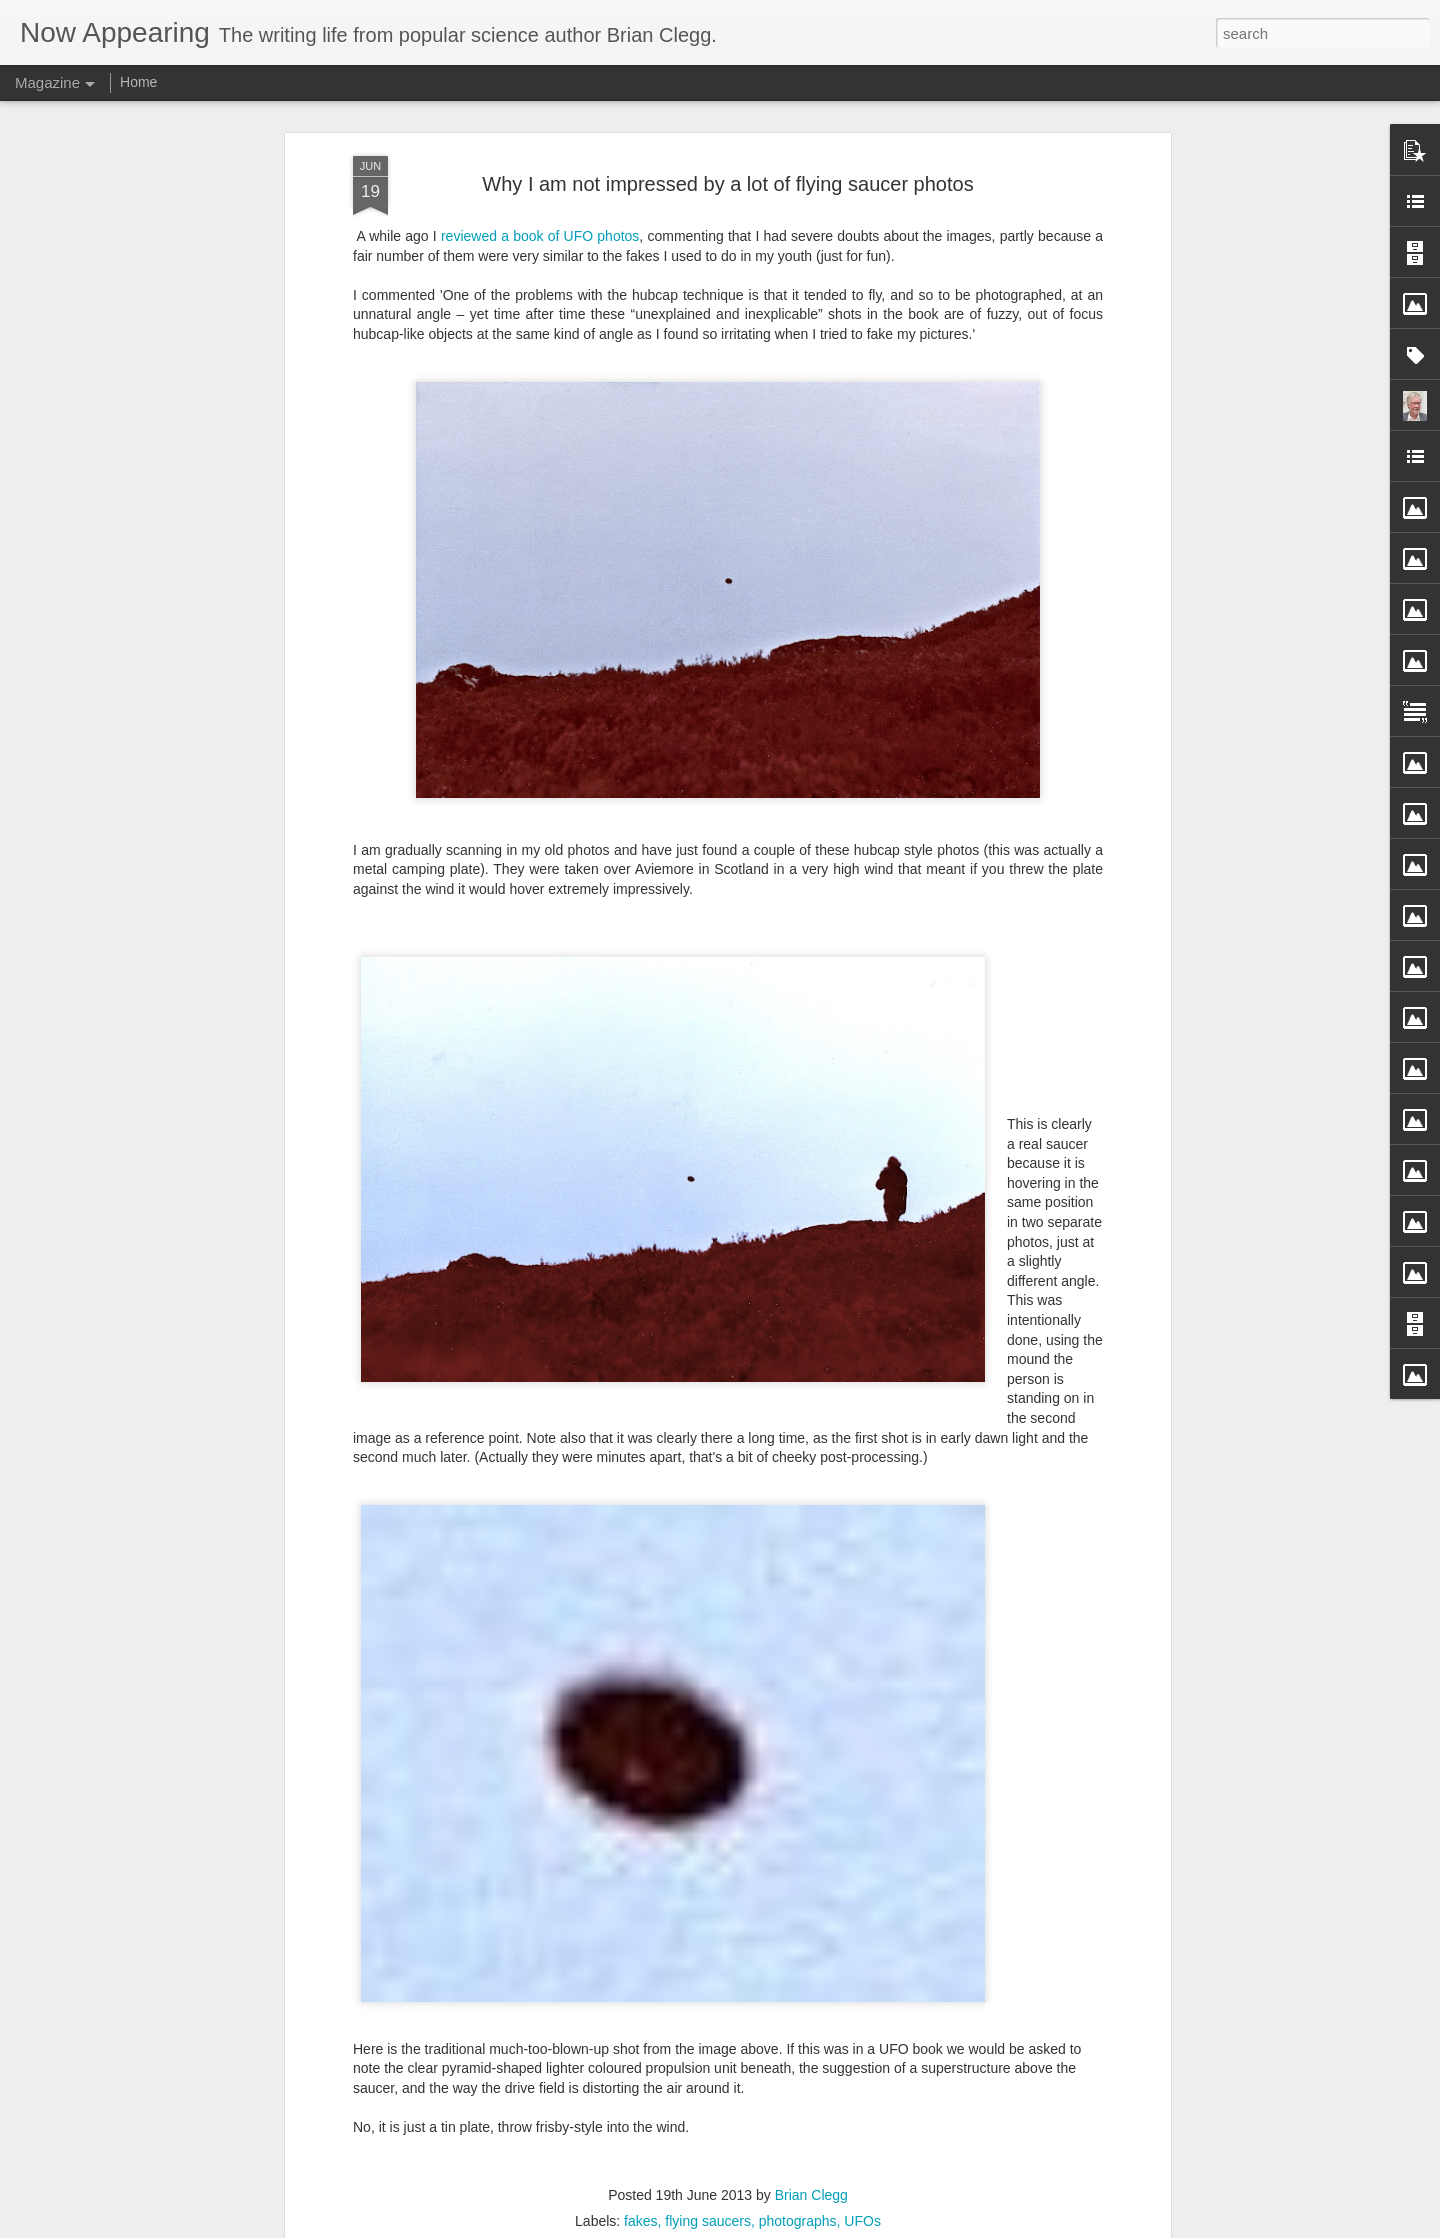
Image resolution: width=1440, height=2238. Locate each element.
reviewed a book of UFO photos (540, 236)
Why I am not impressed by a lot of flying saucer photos (727, 184)
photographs (798, 2221)
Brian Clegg (811, 2195)
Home (138, 82)
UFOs (862, 2221)
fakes (640, 2221)
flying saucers (708, 2221)
